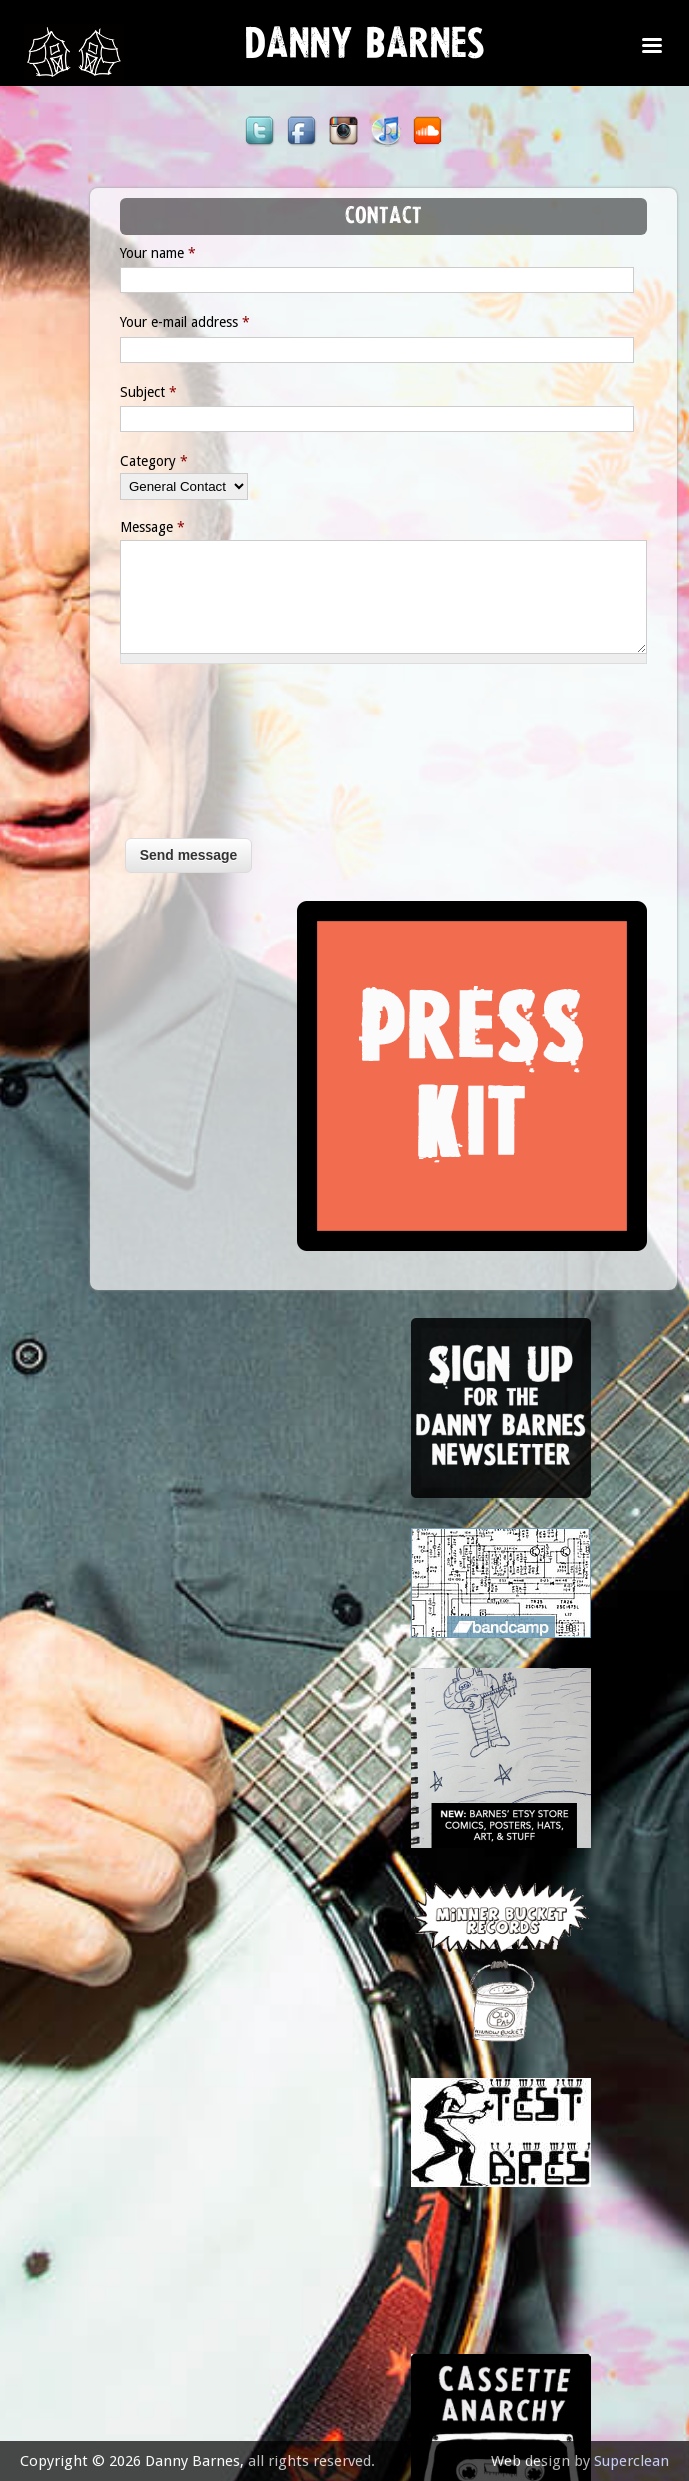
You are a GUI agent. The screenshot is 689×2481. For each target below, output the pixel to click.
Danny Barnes (365, 50)
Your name (120, 253)
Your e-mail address (147, 322)
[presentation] (164, 761)
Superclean (631, 2461)
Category (116, 461)
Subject (110, 392)
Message (114, 527)
